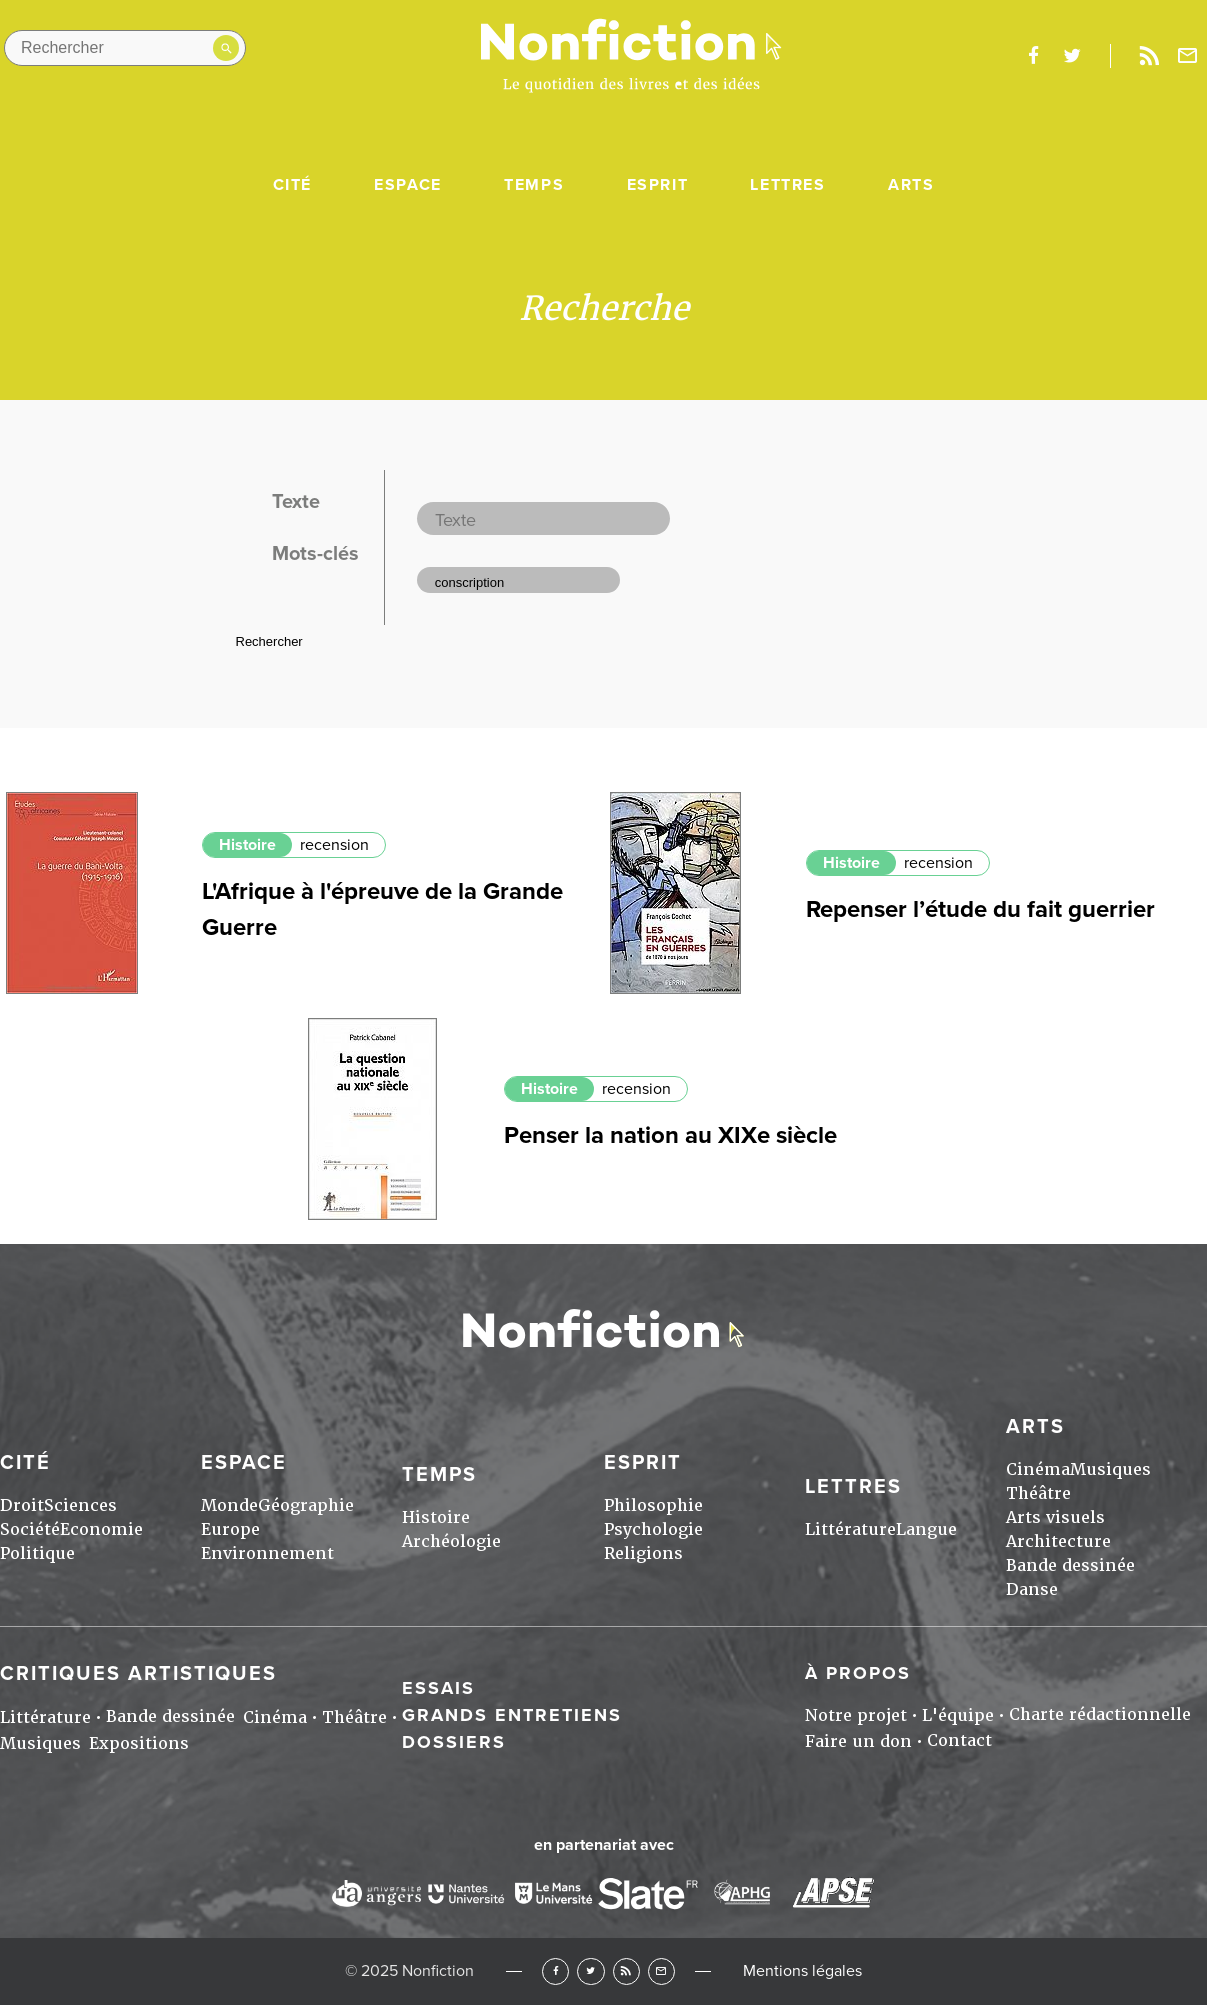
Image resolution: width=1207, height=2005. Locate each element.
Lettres (787, 185)
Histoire (247, 845)
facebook (1033, 56)
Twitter (590, 1971)
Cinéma (1038, 1469)
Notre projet (856, 1715)
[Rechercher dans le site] (125, 48)
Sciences (80, 1505)
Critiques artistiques (138, 1674)
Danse (1032, 1589)
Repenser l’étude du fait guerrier (980, 909)
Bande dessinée (1070, 1565)
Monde (229, 1505)
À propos (858, 1673)
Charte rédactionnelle (1100, 1714)
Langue (926, 1529)
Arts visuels (1055, 1517)
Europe (230, 1529)
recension (334, 845)
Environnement (267, 1553)
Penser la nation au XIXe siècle (670, 1135)
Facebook (555, 1971)
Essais (438, 1688)
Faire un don (858, 1741)
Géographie (306, 1505)
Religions (643, 1553)
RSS (626, 1971)
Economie (101, 1529)
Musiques (1110, 1469)
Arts (911, 185)
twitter (1072, 56)
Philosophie (653, 1505)
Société (30, 1529)
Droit (22, 1505)
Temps (534, 185)
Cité (292, 185)
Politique (37, 1553)
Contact (959, 1740)
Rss (1149, 56)
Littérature (850, 1529)
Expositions (139, 1743)
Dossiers (454, 1742)
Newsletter (1188, 56)
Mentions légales (802, 1971)
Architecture (1058, 1541)
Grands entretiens (512, 1715)
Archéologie (451, 1541)
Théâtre (1038, 1493)
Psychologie (653, 1529)
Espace (408, 185)
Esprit (658, 185)
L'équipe (958, 1715)
